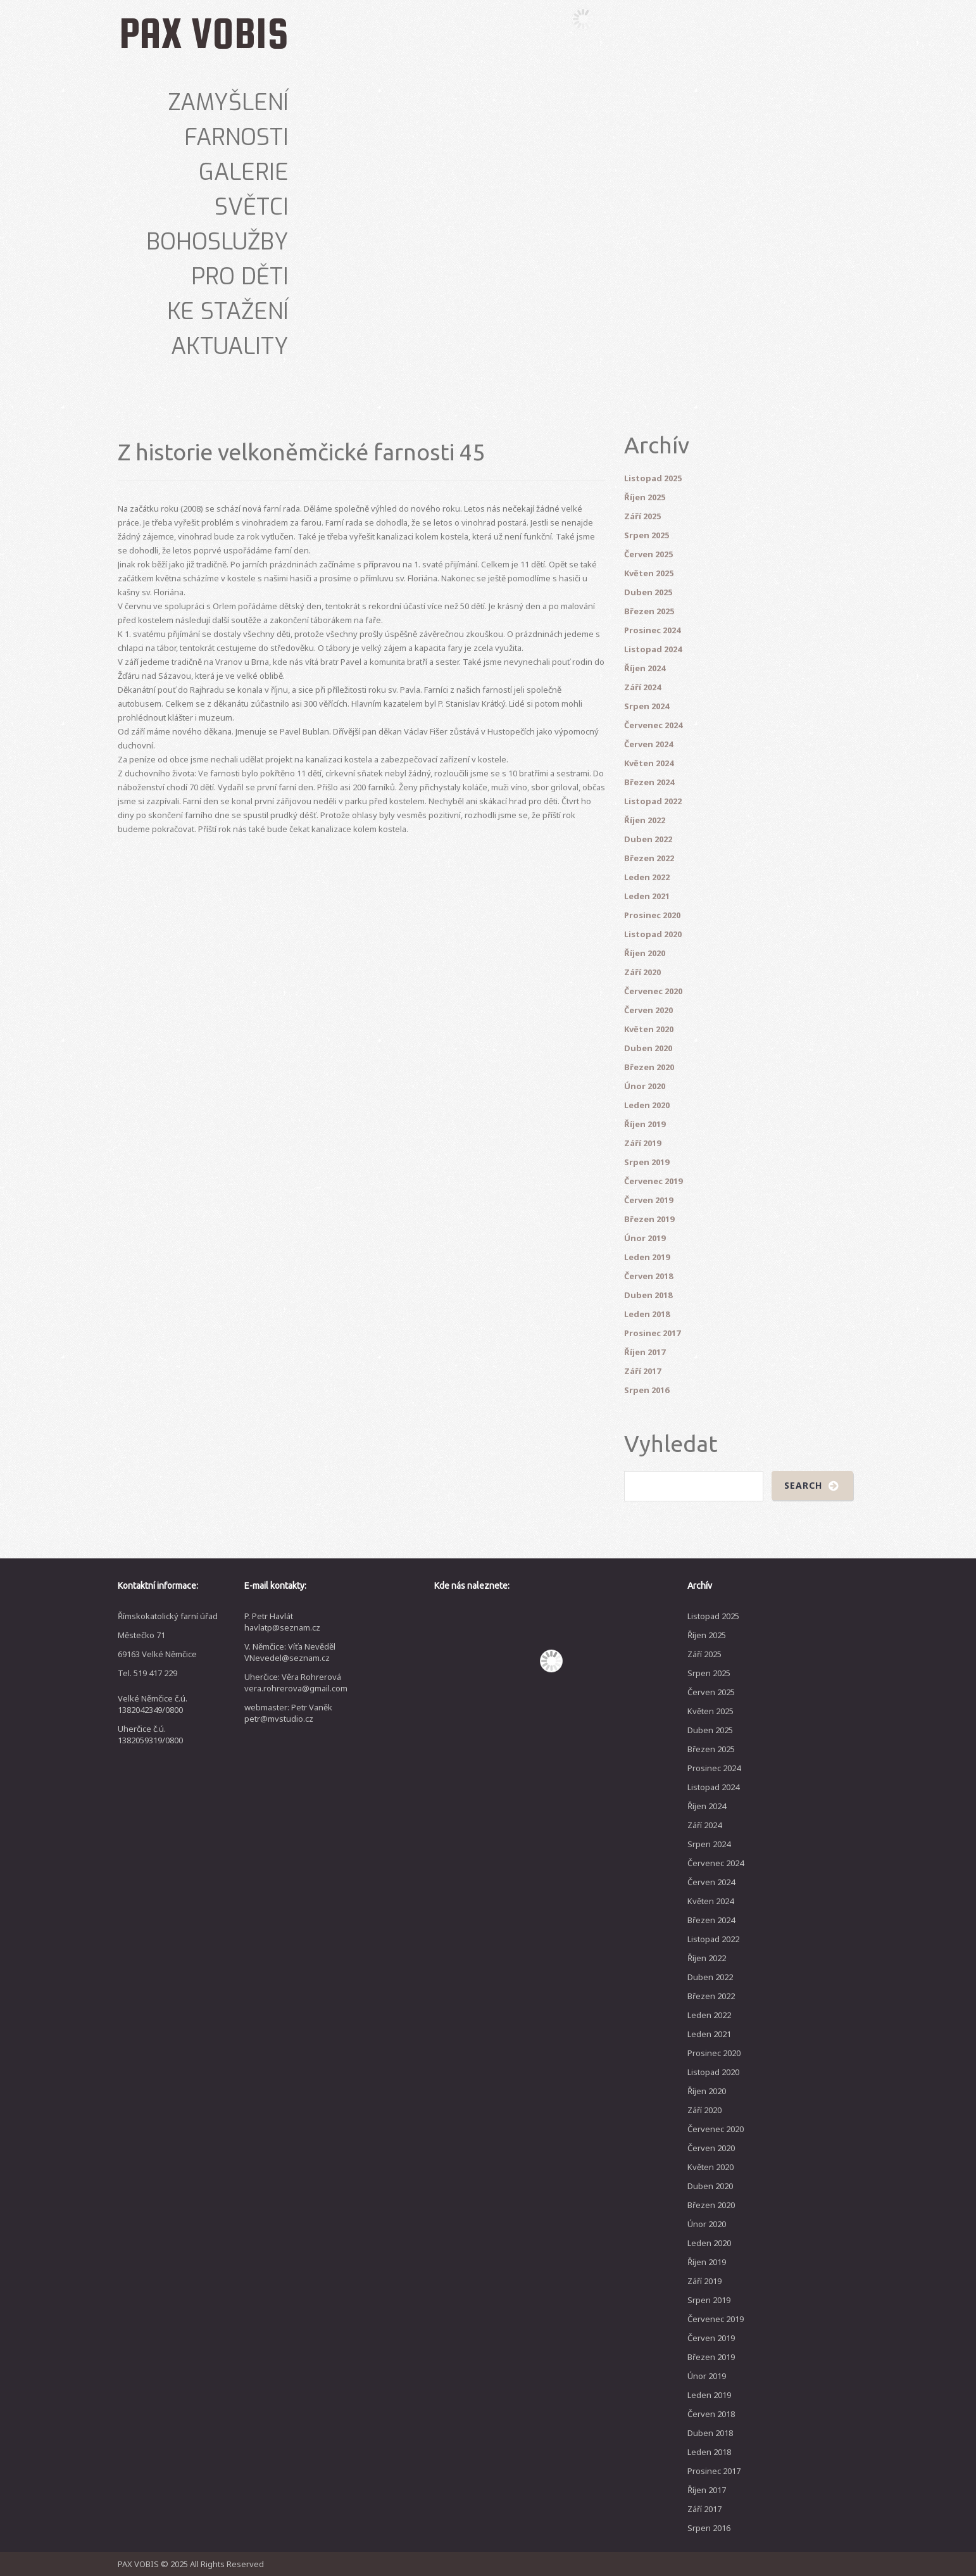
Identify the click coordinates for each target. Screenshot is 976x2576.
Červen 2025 (648, 554)
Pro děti (240, 276)
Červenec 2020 (653, 991)
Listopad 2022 (653, 801)
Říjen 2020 (644, 953)
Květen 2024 (648, 763)
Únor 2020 (644, 1086)
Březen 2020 (649, 1067)
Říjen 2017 (644, 1352)
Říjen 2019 (644, 1124)
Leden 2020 (647, 1105)
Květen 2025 (648, 573)
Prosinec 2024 (652, 630)
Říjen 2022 (644, 820)
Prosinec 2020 (652, 915)
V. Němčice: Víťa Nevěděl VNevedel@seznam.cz (289, 1652)
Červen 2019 (648, 1200)
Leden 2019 (647, 1257)
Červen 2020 (648, 1010)
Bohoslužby (217, 241)
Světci (252, 207)
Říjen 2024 (644, 668)
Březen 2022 (649, 858)
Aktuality (230, 346)
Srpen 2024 (646, 706)
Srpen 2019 (646, 1162)
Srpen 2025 (646, 535)
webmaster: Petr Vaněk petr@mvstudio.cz (288, 1713)
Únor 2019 (644, 1238)
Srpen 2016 (646, 1390)
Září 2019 (642, 1143)
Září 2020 (642, 972)
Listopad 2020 (653, 934)
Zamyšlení (228, 102)
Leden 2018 (647, 1314)
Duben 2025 (648, 592)
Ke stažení (228, 311)
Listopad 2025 (653, 478)
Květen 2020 (648, 1029)
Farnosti (236, 137)
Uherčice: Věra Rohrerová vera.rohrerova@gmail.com (295, 1682)
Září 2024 (642, 687)
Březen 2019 (649, 1219)
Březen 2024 (649, 782)
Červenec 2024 (653, 725)
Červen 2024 (648, 744)
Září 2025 (642, 516)
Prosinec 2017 (652, 1333)
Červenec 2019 (653, 1181)
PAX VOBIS (204, 33)
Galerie (244, 172)
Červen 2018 (648, 1276)
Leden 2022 (647, 877)
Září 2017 (642, 1371)
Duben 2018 (648, 1295)
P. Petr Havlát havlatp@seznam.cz (282, 1621)
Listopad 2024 (653, 649)
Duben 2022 (648, 839)
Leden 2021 (647, 896)
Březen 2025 (649, 611)
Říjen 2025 (644, 497)
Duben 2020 (648, 1048)
